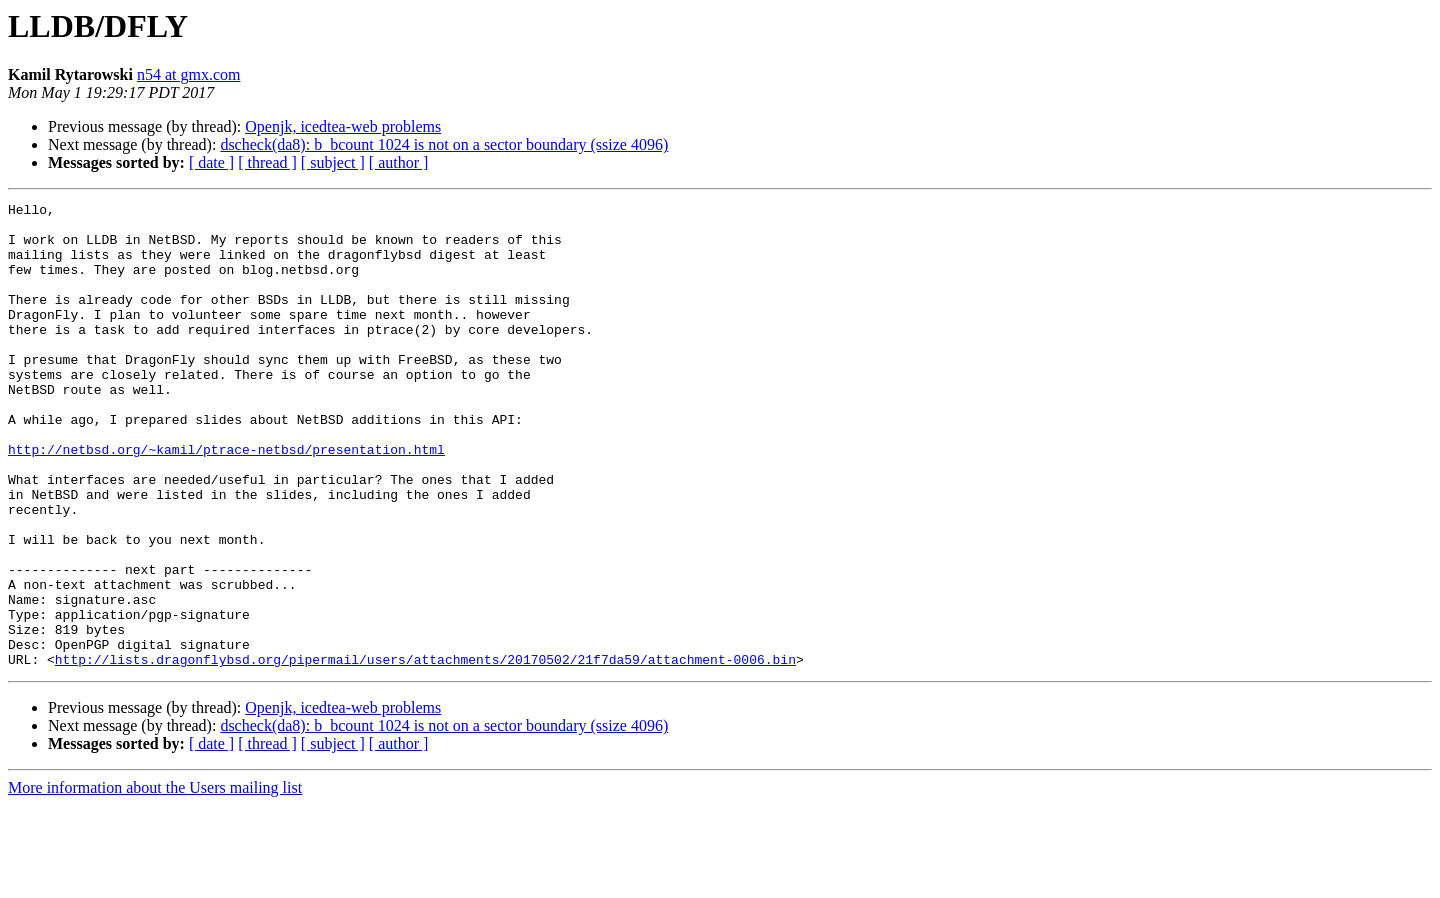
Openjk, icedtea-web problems (343, 126)
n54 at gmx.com (189, 74)
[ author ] (399, 162)
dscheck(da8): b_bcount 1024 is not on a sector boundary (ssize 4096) (444, 144)
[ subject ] (333, 162)
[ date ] (211, 162)
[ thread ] (267, 162)
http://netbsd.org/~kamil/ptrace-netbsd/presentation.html (226, 500)
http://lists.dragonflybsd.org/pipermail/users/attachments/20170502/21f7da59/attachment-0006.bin (425, 752)
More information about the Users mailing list (155, 880)
